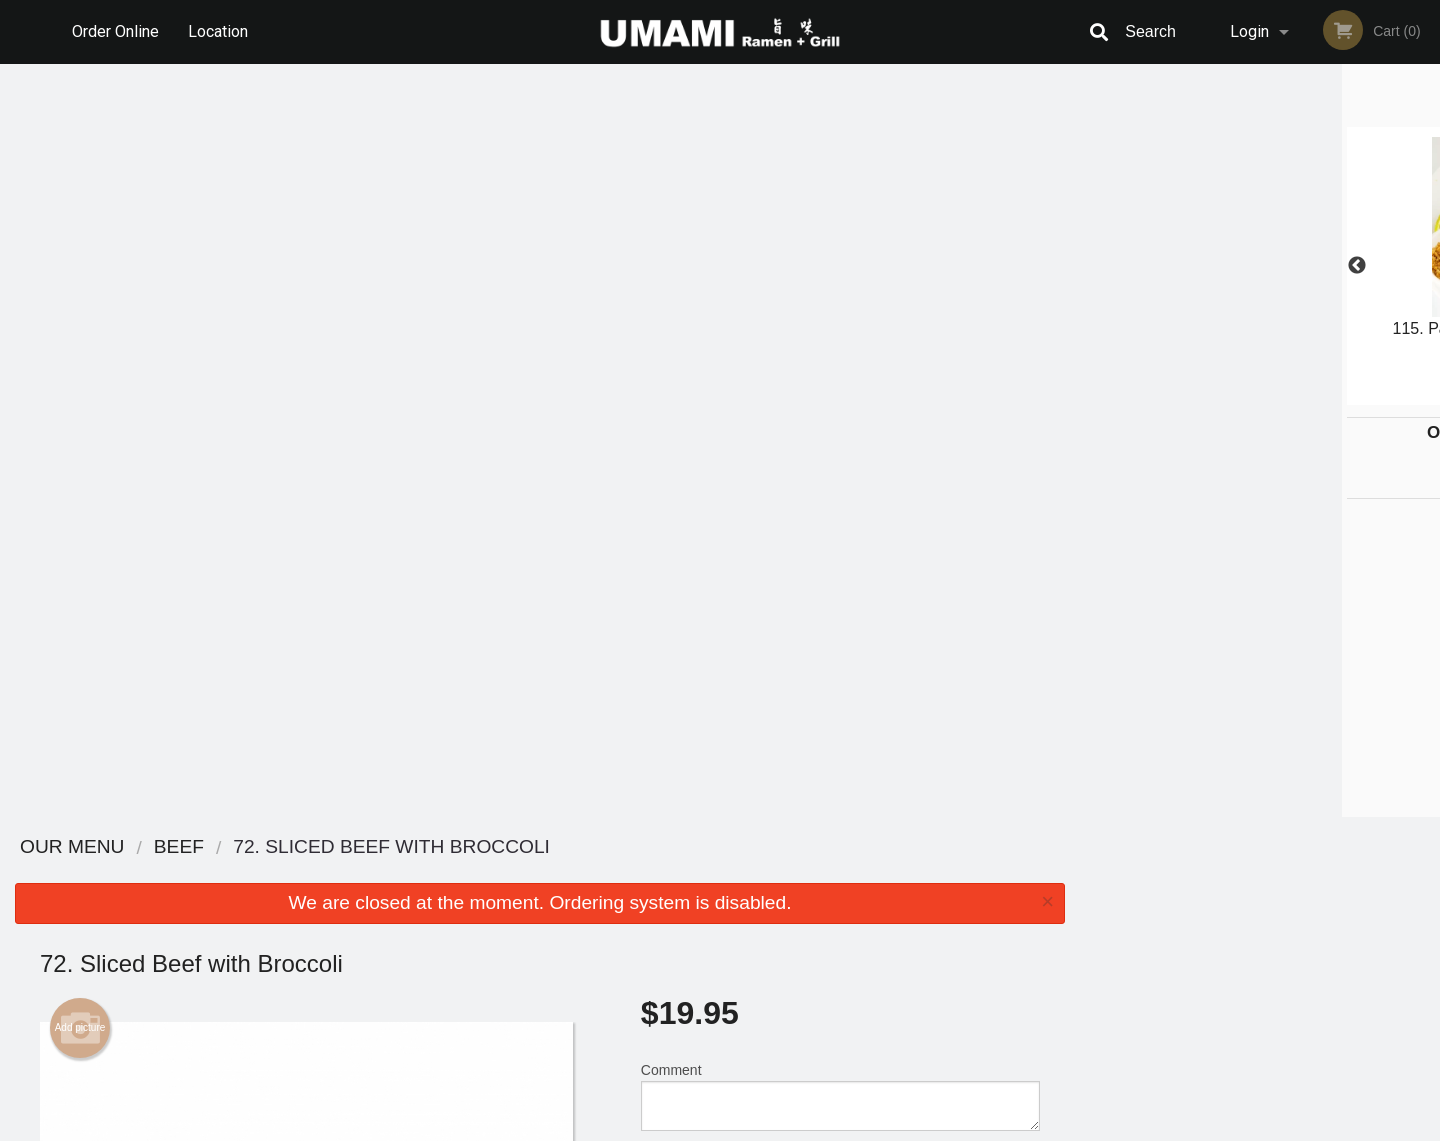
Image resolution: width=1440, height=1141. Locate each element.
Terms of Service (753, 1127)
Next (1425, 266)
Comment (840, 343)
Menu (668, 873)
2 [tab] (1215, 395)
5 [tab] (1305, 395)
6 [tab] (1335, 395)
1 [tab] (1185, 395)
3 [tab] (1245, 395)
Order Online (115, 31)
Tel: (1045, 922)
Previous (1095, 266)
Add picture (80, 275)
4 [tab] (1275, 395)
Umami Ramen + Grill (327, 847)
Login (1249, 31)
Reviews (842, 873)
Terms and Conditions (880, 898)
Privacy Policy (858, 922)
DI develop (750, 1073)
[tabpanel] (1260, 266)
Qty (702, 424)
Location (218, 31)
